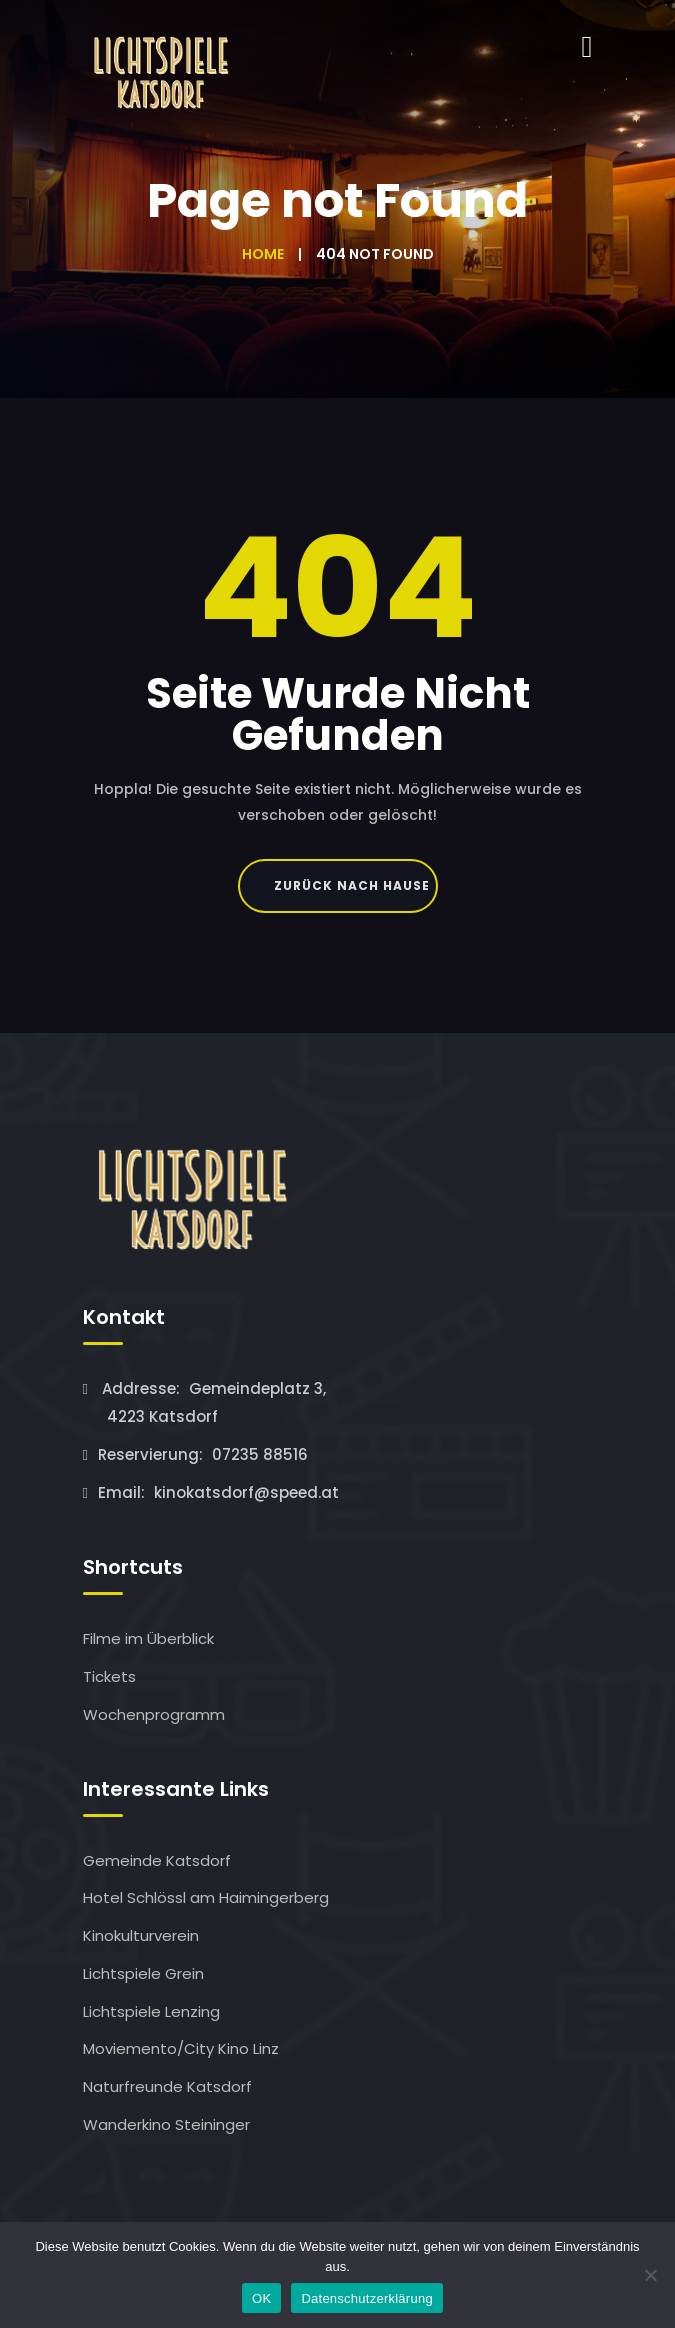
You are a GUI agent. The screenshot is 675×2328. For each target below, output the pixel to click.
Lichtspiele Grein (143, 1973)
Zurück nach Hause (352, 885)
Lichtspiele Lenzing (151, 2011)
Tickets (109, 1676)
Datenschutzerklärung (366, 2298)
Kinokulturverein (141, 1935)
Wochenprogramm (154, 1714)
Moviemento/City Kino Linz (181, 2048)
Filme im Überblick (148, 1638)
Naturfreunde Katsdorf (167, 2086)
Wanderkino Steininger (166, 2124)
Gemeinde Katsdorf (157, 1860)
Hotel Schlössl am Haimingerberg (206, 1897)
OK (261, 2298)
